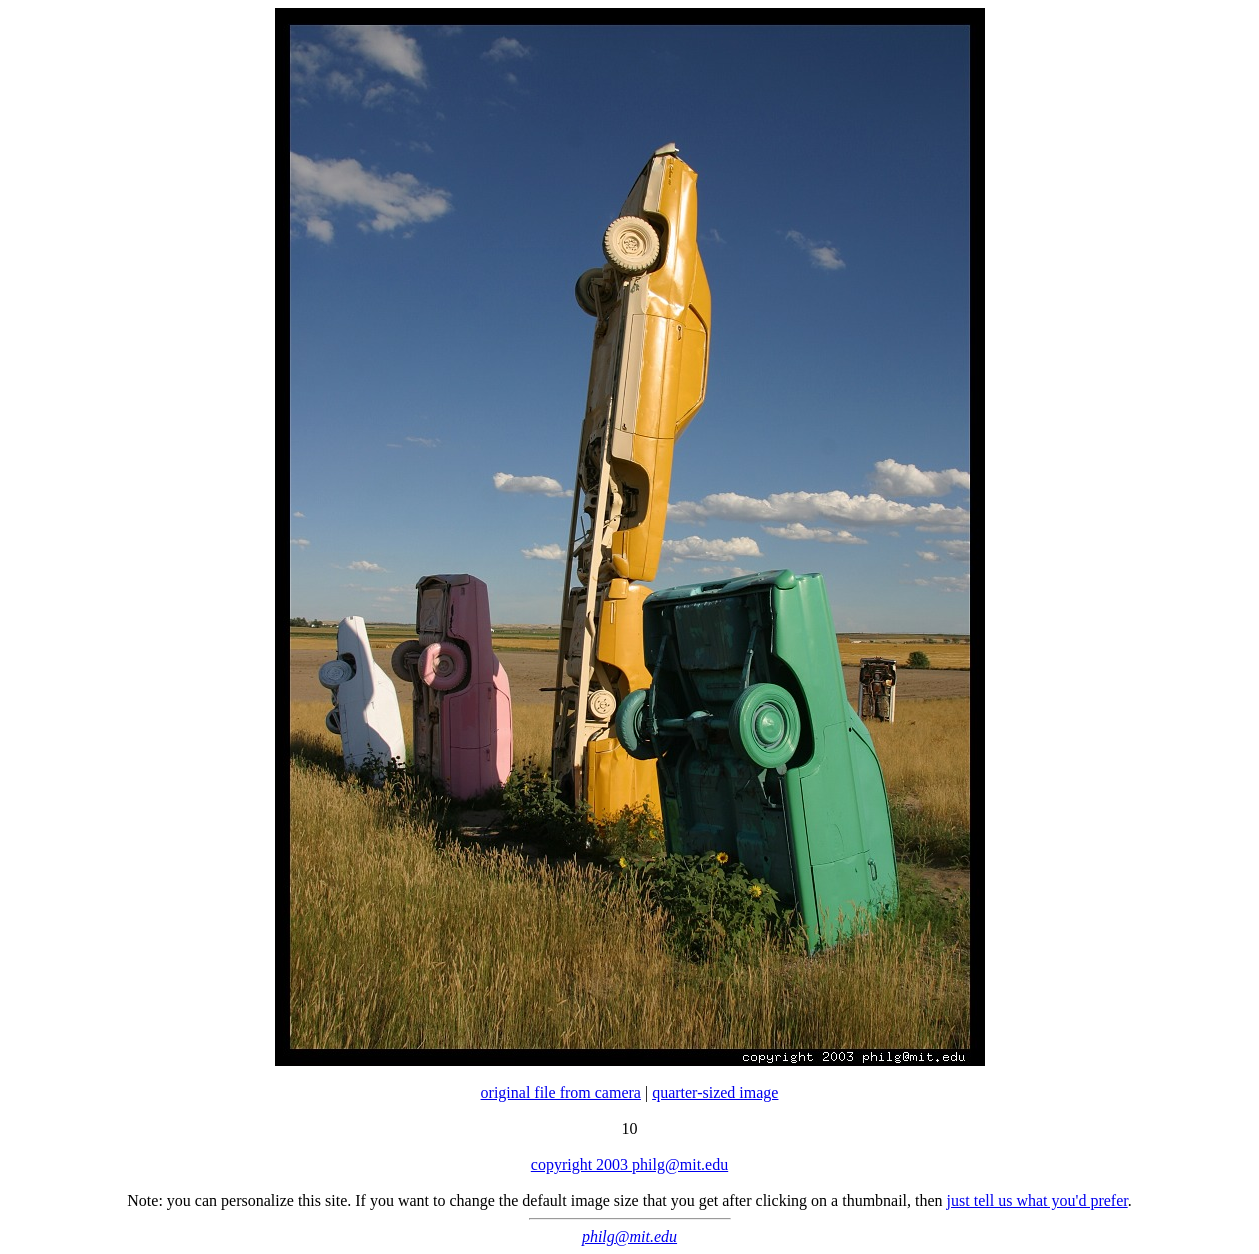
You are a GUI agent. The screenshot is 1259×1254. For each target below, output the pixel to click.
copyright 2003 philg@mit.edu (629, 1164)
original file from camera (561, 1092)
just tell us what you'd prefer (1037, 1200)
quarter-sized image (715, 1092)
